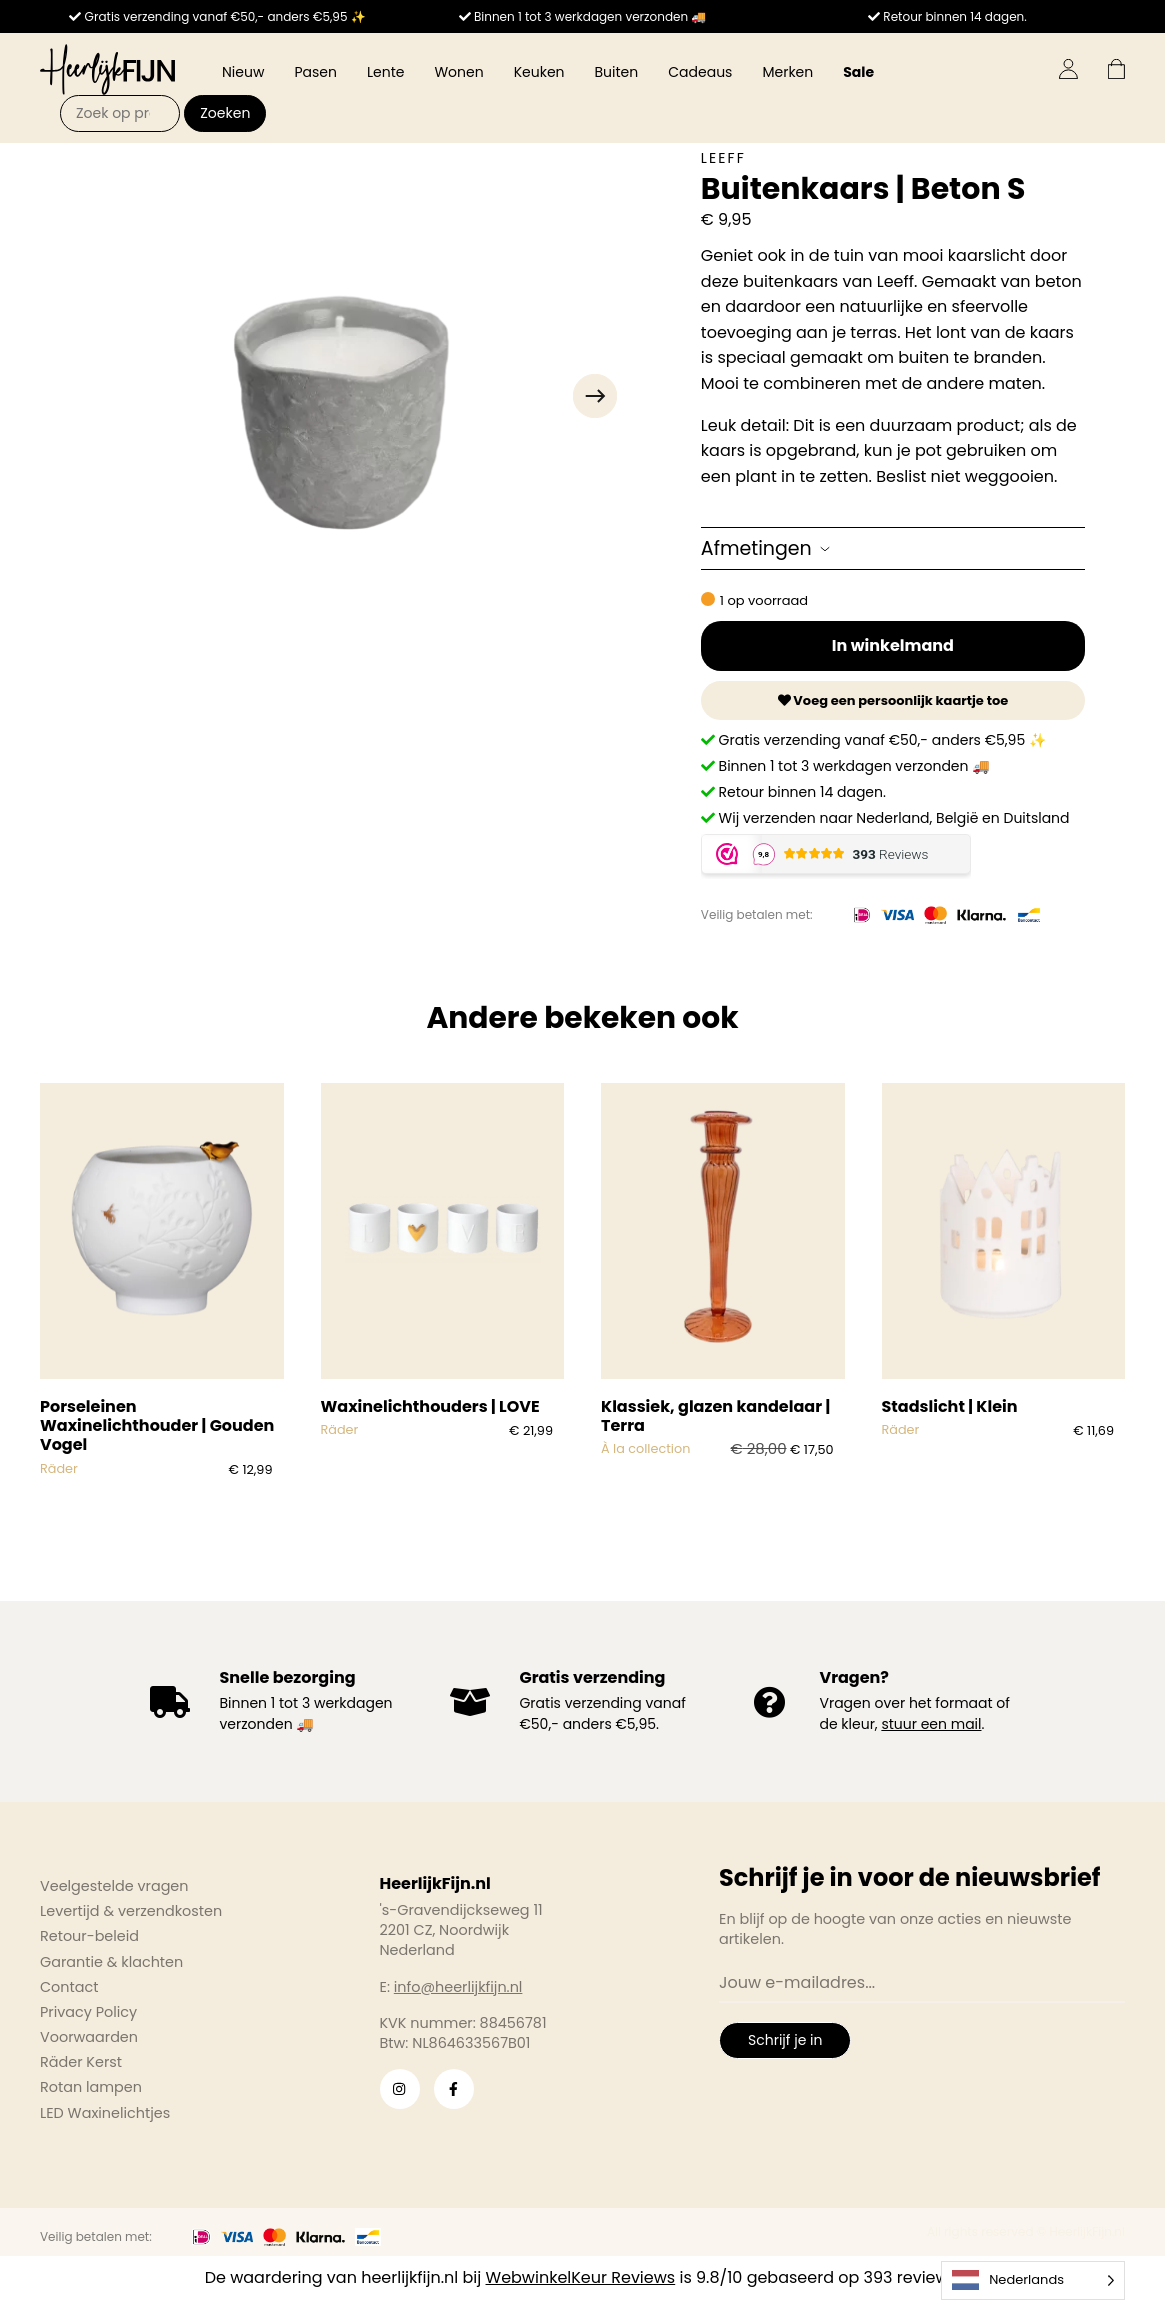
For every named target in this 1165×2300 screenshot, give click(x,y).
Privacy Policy (88, 2012)
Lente (385, 72)
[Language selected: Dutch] (1033, 2280)
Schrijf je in (785, 2040)
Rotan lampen (91, 2087)
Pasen (315, 72)
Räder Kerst (81, 2062)
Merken (787, 72)
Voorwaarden (89, 2037)
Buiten (617, 72)
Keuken (539, 72)
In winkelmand (893, 645)
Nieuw (243, 72)
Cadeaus (700, 72)
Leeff (723, 158)
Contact (69, 1987)
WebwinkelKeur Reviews (581, 2277)
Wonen (458, 72)
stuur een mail (931, 1724)
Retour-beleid (89, 1936)
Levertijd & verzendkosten (131, 1911)
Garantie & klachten (111, 1962)
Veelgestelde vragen (114, 1886)
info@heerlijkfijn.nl (458, 1987)
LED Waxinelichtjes (105, 2113)
